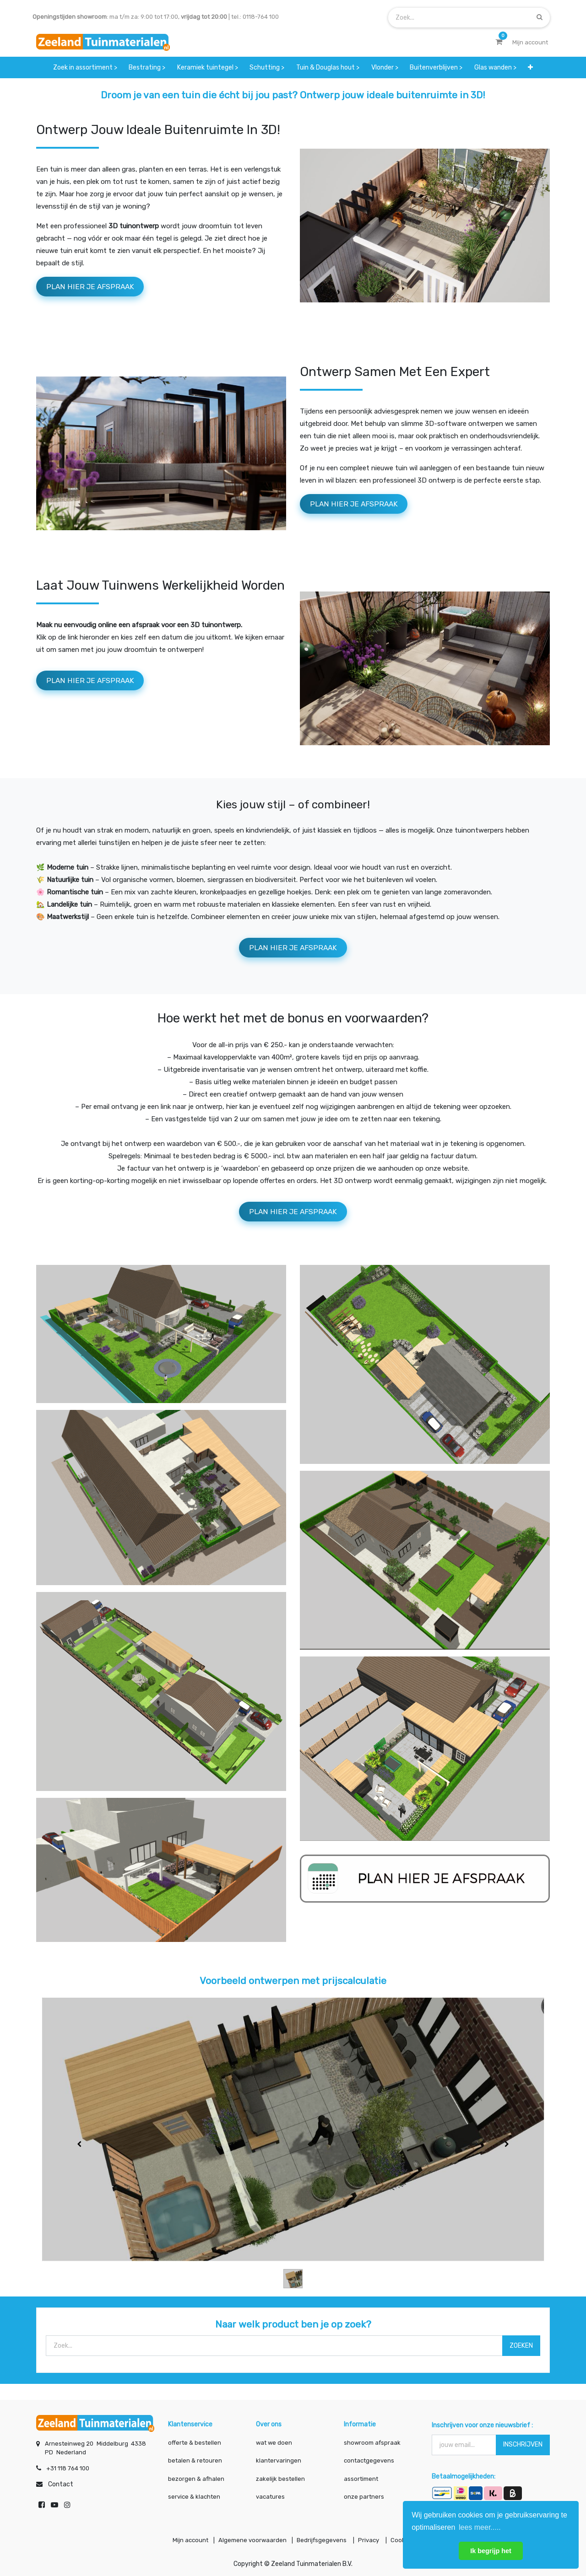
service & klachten (194, 2493)
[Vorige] (79, 2157)
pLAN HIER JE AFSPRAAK (362, 507)
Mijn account (179, 2538)
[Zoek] (539, 17)
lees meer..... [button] (480, 2527)
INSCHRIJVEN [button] (523, 2441)
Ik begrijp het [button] (490, 2550)
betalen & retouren (195, 2457)
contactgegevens (369, 2457)
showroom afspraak (372, 2439)
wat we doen (274, 2439)
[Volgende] (506, 2157)
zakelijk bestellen (280, 2475)
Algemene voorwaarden (247, 2538)
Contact (60, 2481)
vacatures (270, 2493)
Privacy (375, 2538)
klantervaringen (278, 2457)
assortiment (361, 2475)
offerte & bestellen (195, 2439)
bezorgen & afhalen (196, 2475)
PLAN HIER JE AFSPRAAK (98, 288)
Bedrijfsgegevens (322, 2538)
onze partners (364, 2493)
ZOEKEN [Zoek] (521, 2358)
